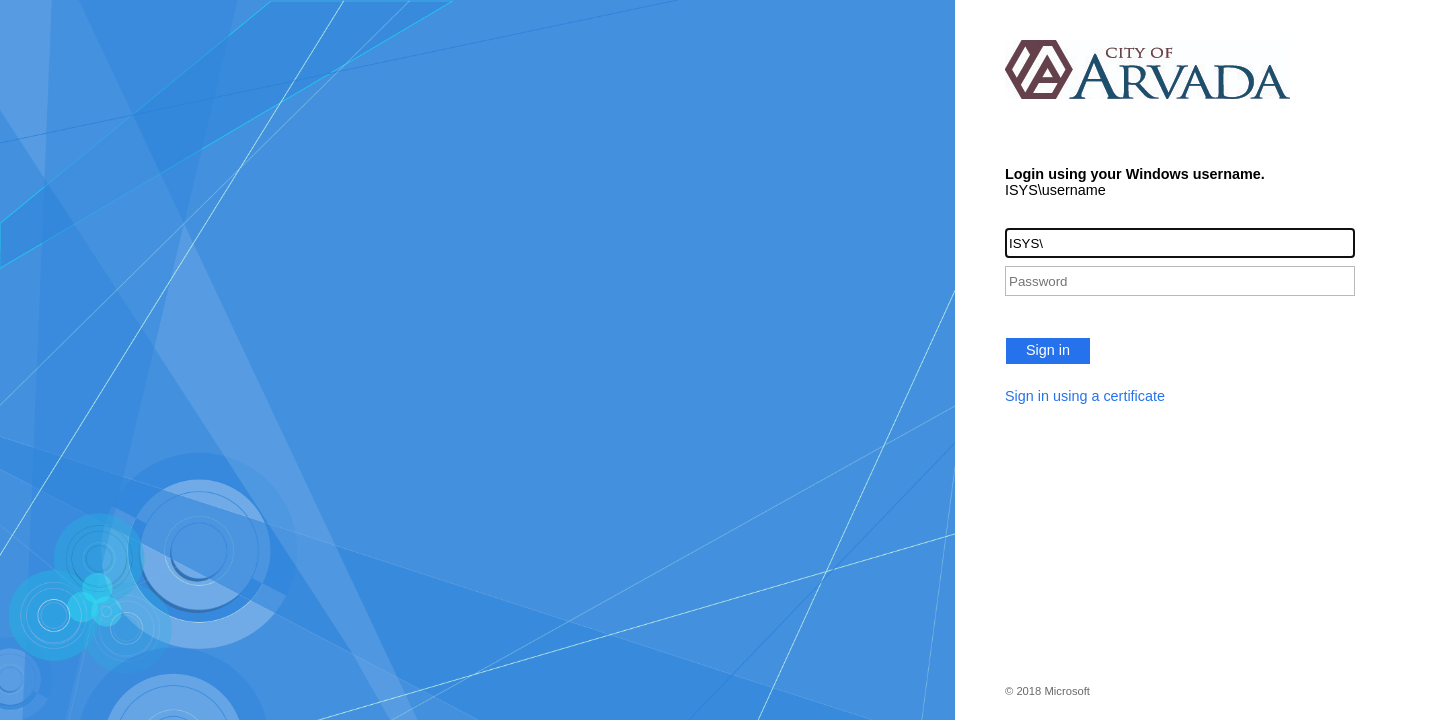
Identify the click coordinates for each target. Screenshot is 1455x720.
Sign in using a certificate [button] (1085, 396)
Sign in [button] (1048, 350)
